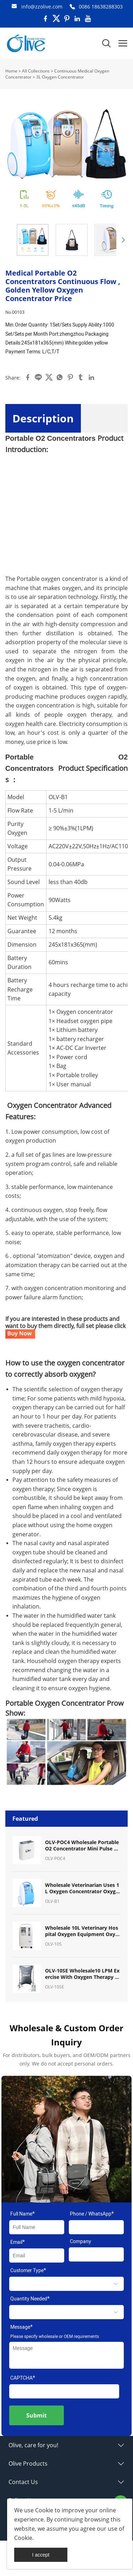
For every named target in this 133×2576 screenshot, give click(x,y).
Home (11, 71)
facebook (27, 377)
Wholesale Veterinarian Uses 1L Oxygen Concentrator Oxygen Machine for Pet (82, 1888)
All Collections (36, 71)
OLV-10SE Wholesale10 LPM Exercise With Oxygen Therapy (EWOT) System (82, 1974)
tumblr (80, 377)
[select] (66, 2284)
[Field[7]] (36, 2227)
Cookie (44, 2510)
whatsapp (59, 377)
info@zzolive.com (41, 6)
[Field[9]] (36, 2255)
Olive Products (28, 2463)
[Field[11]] (96, 2254)
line (38, 377)
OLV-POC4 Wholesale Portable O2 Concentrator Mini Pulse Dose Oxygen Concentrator (83, 1845)
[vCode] (64, 2391)
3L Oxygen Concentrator (60, 77)
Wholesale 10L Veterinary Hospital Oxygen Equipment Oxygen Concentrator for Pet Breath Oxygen (81, 1931)
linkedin (91, 377)
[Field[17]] (96, 2227)
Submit (36, 2415)
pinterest (70, 377)
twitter (48, 377)
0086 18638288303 (101, 6)
